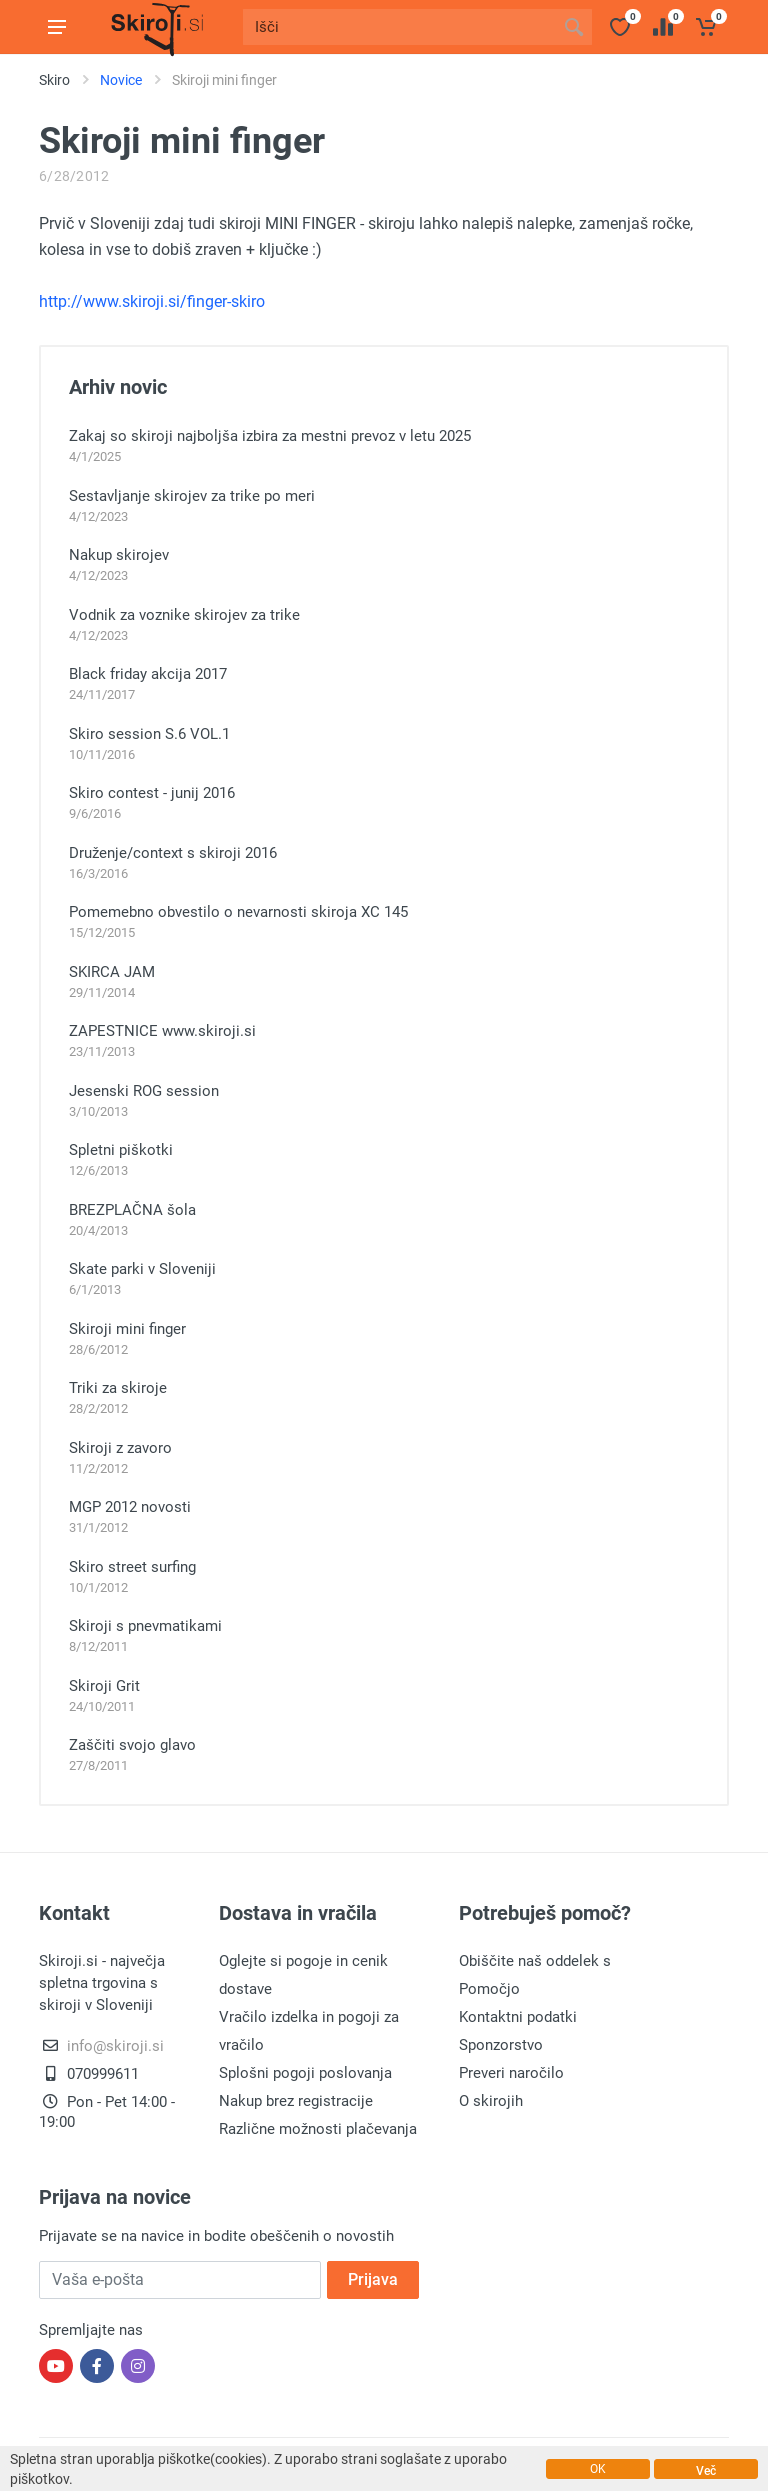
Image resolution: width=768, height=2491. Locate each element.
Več (706, 2471)
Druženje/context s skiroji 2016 (173, 853)
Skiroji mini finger (127, 1329)
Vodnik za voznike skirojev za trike (184, 615)
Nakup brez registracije (296, 2101)
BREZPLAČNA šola (132, 1210)
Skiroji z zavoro (120, 1448)
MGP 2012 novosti (130, 1507)
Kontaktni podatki (518, 2017)
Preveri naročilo (511, 2073)
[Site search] (399, 27)
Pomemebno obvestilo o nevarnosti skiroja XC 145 (238, 912)
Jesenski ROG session (144, 1091)
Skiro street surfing (132, 1567)
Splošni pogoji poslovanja (305, 2073)
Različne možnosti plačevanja (318, 2129)
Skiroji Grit (104, 1686)
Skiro (54, 80)
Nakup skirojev (119, 555)
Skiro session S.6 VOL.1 (149, 734)
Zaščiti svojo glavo (132, 1745)
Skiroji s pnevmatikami (145, 1626)
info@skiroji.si (115, 2046)
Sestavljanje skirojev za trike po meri (192, 496)
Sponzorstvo (501, 2045)
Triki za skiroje (118, 1388)
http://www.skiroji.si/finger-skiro (152, 301)
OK (598, 2469)
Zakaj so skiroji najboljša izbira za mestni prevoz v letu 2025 (270, 436)
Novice (121, 80)
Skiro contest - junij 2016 (152, 793)
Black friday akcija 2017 (148, 674)
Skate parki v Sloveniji (142, 1269)
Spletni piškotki (121, 1150)
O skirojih (491, 2101)
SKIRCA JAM (112, 972)
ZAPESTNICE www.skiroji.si (162, 1031)
